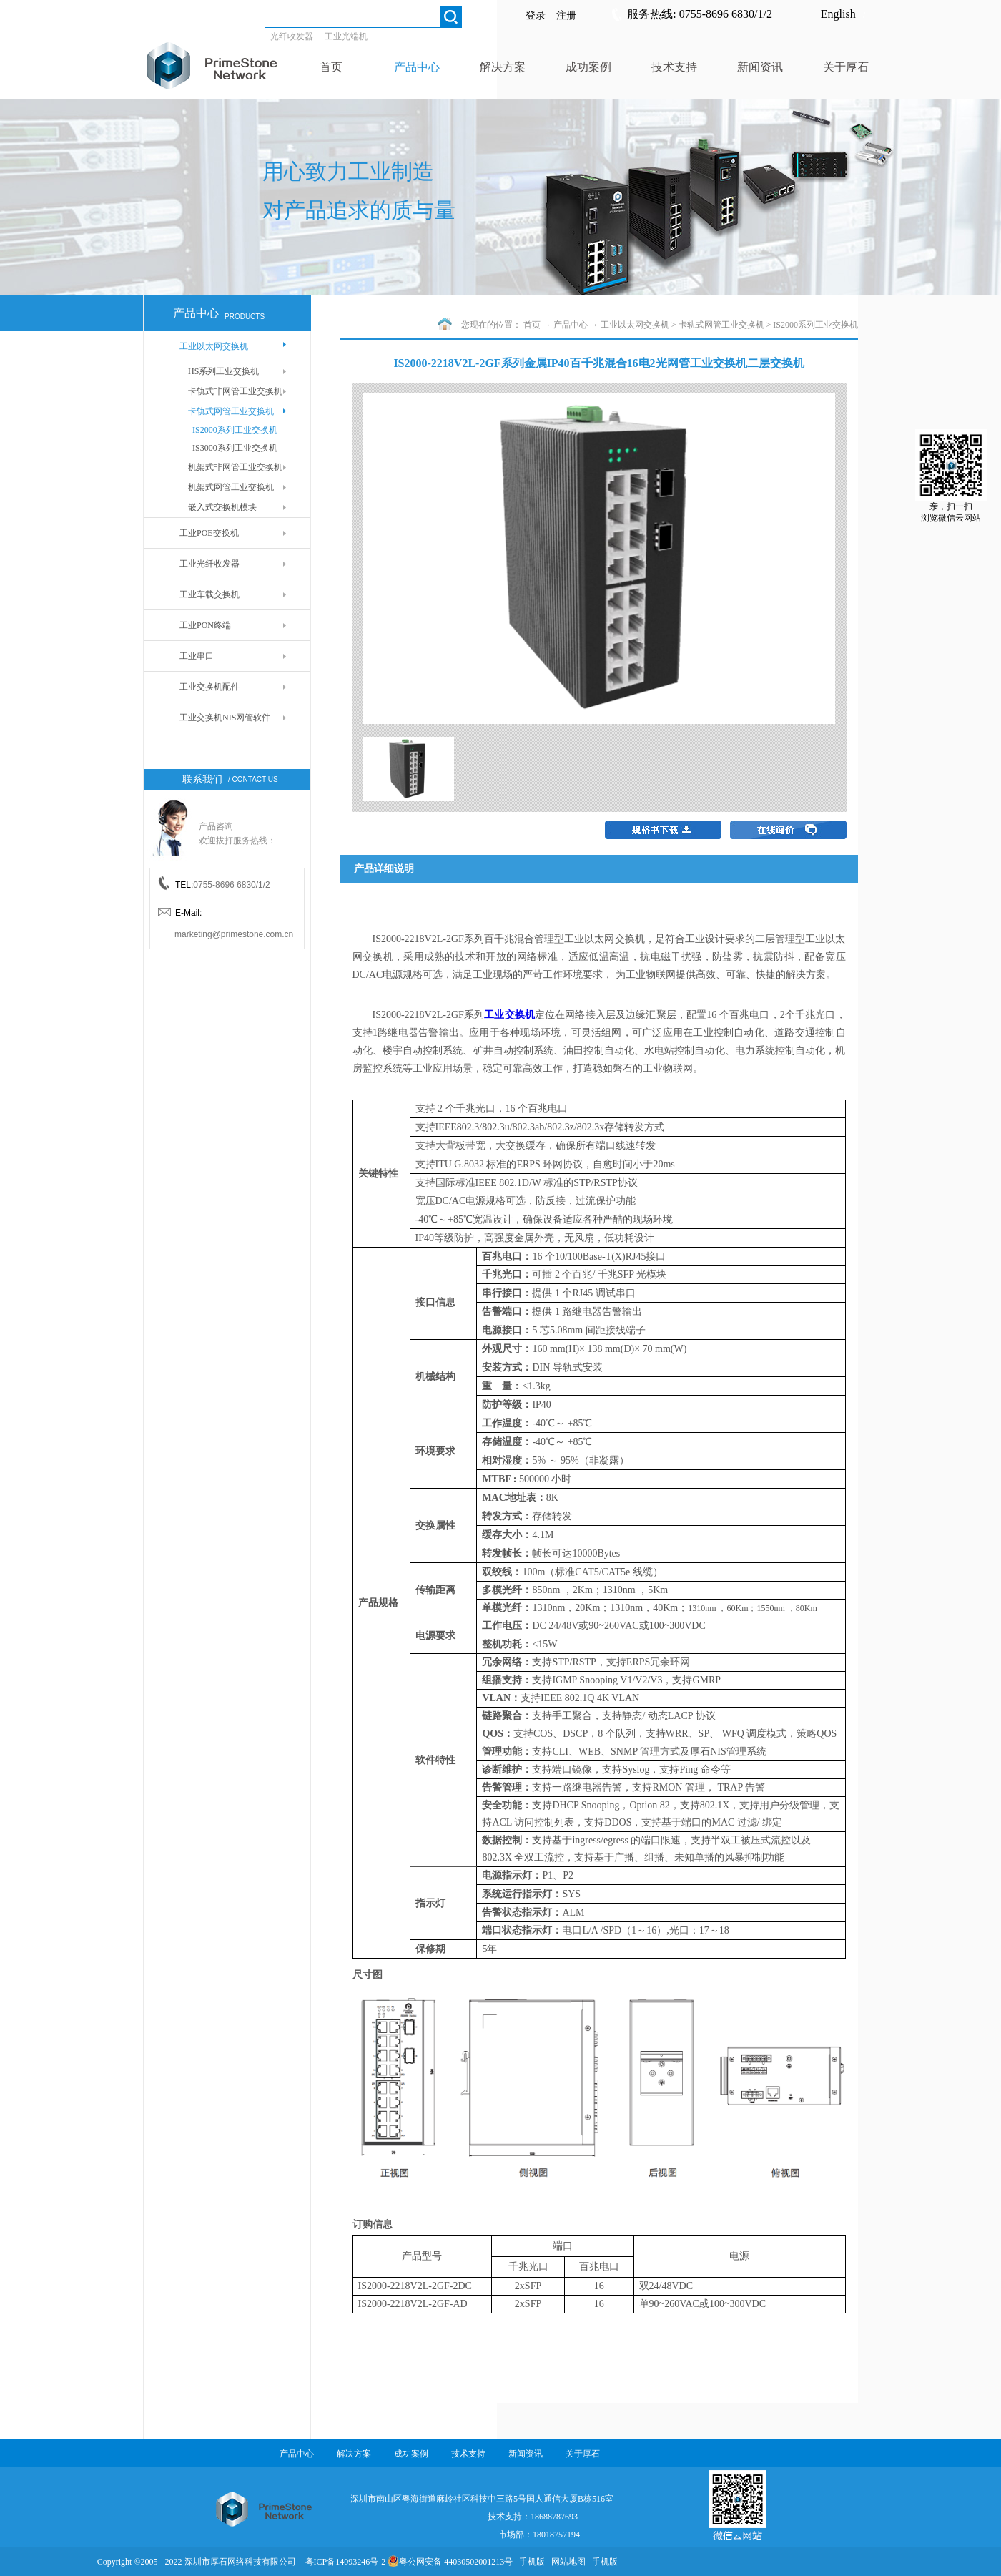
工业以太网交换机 (635, 325)
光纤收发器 (291, 36)
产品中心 (570, 325)
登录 (536, 15)
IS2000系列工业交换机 (815, 325)
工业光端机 (346, 36)
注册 (566, 15)
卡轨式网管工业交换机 (721, 325)
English (838, 14)
